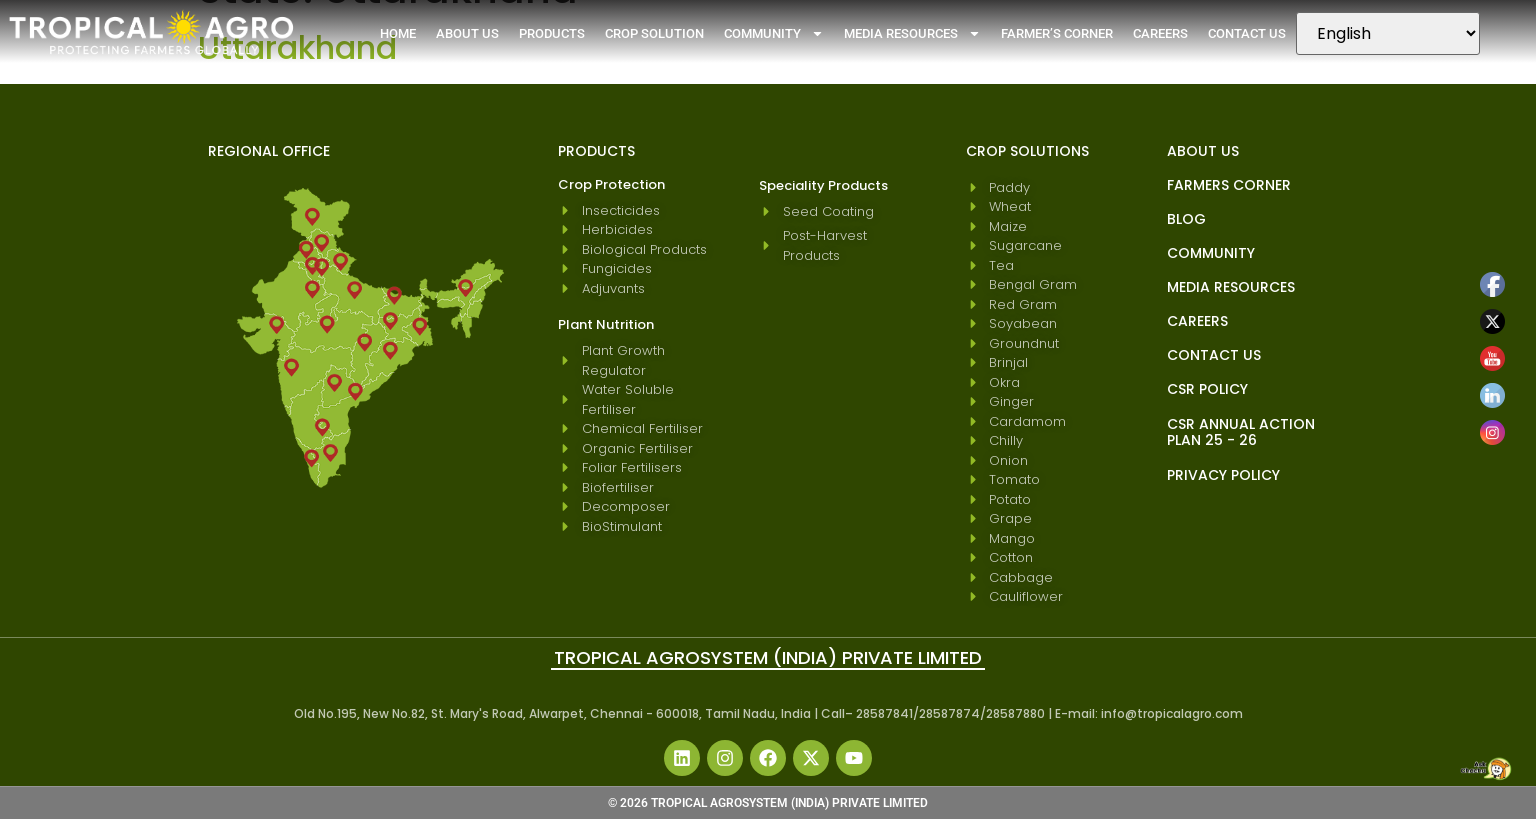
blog (1186, 219)
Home (398, 33)
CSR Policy (1207, 389)
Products (552, 33)
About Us (467, 33)
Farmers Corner (1229, 185)
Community (774, 33)
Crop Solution (654, 33)
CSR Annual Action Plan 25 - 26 (1241, 432)
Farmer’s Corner (1057, 33)
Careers (1160, 33)
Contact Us (1247, 33)
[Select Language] (1388, 33)
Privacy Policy (1223, 475)
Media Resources (912, 33)
